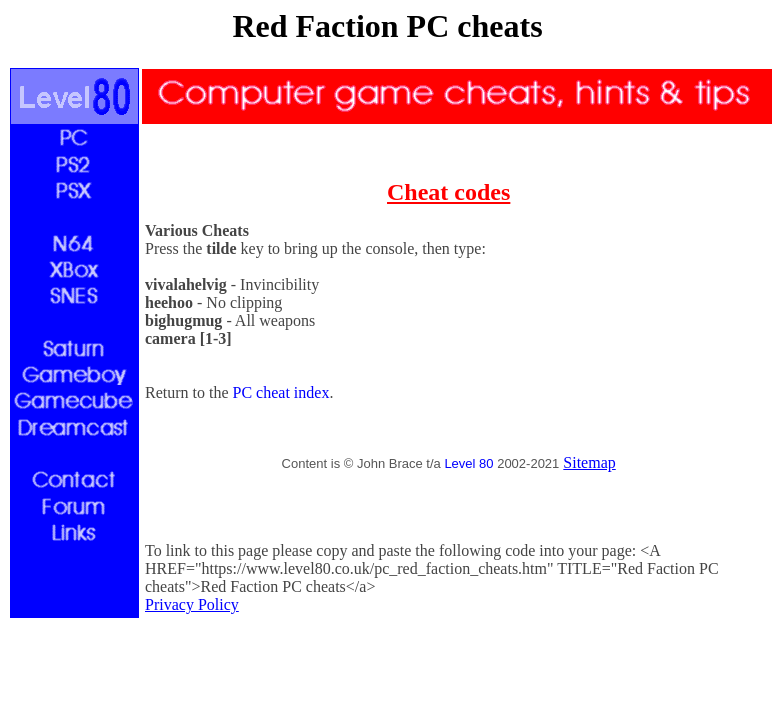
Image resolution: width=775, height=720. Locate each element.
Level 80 (468, 463)
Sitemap (589, 462)
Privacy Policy (192, 604)
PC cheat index (281, 392)
